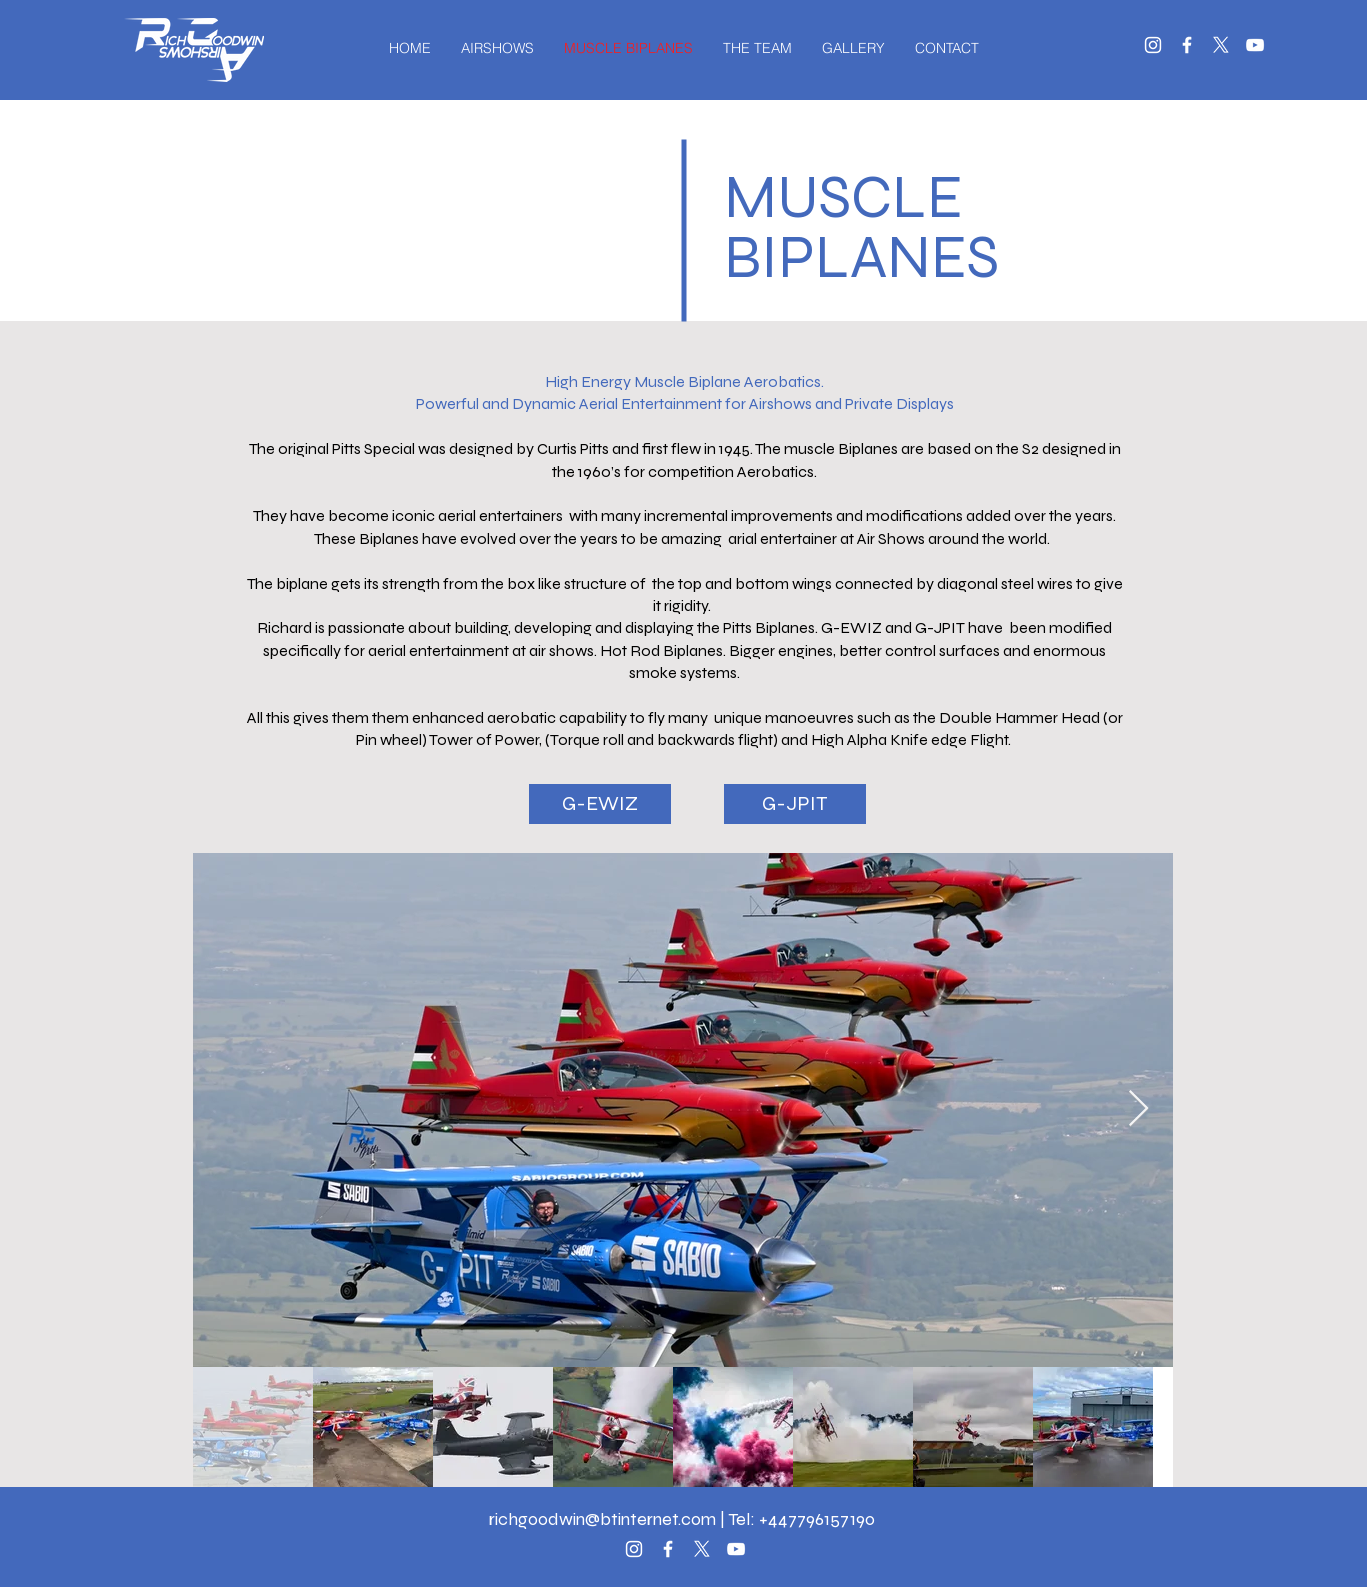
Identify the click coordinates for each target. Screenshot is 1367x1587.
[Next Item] (1138, 1109)
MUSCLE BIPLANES (861, 227)
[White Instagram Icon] (1153, 45)
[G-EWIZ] (600, 804)
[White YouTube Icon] (1255, 45)
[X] (1221, 45)
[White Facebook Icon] (1187, 45)
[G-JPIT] (795, 804)
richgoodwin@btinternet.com (602, 1519)
